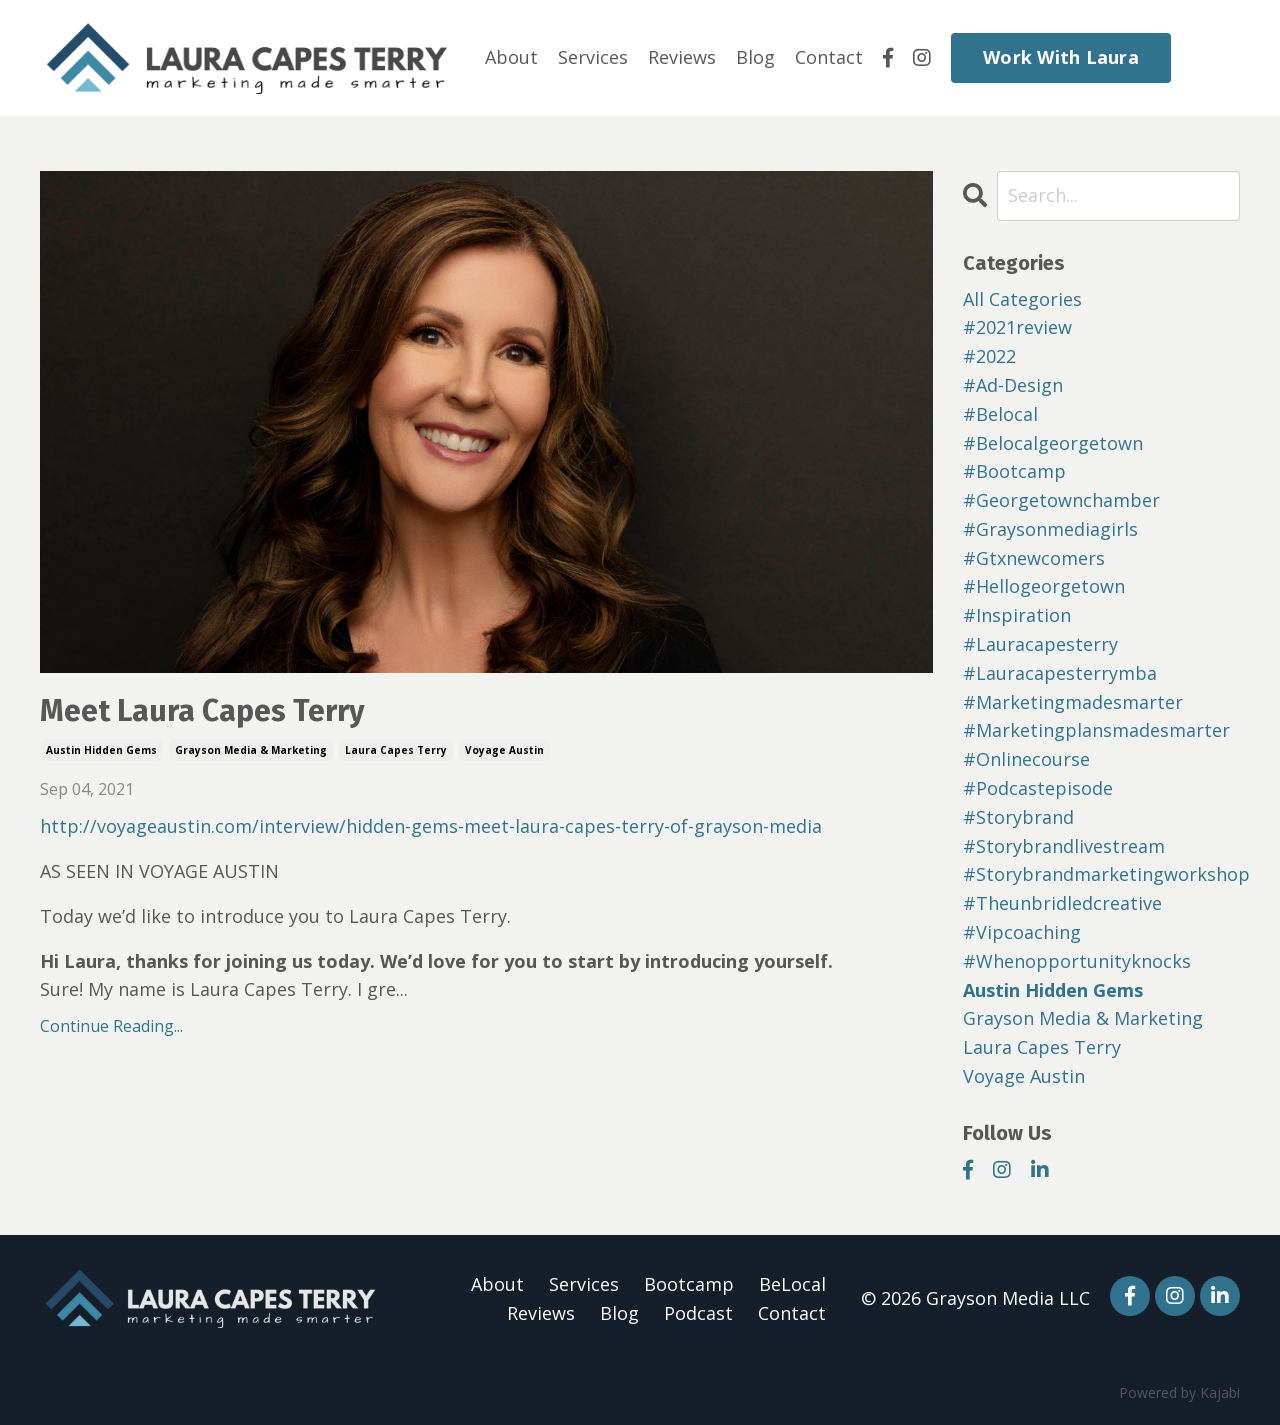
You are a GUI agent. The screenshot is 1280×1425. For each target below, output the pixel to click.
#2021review (1017, 327)
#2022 (989, 356)
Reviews (682, 57)
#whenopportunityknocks (1077, 961)
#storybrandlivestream (1064, 846)
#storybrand (1018, 817)
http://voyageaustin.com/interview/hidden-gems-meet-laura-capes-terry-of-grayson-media (431, 826)
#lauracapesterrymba (1060, 673)
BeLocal (792, 1284)
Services (593, 57)
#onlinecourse (1026, 759)
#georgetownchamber (1061, 500)
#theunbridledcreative (1062, 903)
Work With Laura (1061, 57)
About (511, 57)
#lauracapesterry (1040, 644)
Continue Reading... (111, 1026)
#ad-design (1013, 385)
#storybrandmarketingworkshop (1102, 874)
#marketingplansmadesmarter (1096, 730)
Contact (829, 57)
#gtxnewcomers (1034, 558)
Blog (755, 57)
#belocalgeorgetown (1053, 443)
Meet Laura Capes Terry (202, 711)
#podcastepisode (1038, 788)
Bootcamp (689, 1284)
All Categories (1022, 299)
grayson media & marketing (251, 750)
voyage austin (504, 750)
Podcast (698, 1313)
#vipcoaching (1022, 932)
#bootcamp (1014, 471)
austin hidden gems (101, 750)
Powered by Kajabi (1179, 1392)
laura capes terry (396, 750)
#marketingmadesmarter (1073, 702)
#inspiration (1017, 615)
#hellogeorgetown (1044, 586)
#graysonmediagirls (1050, 529)
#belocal (1000, 414)
